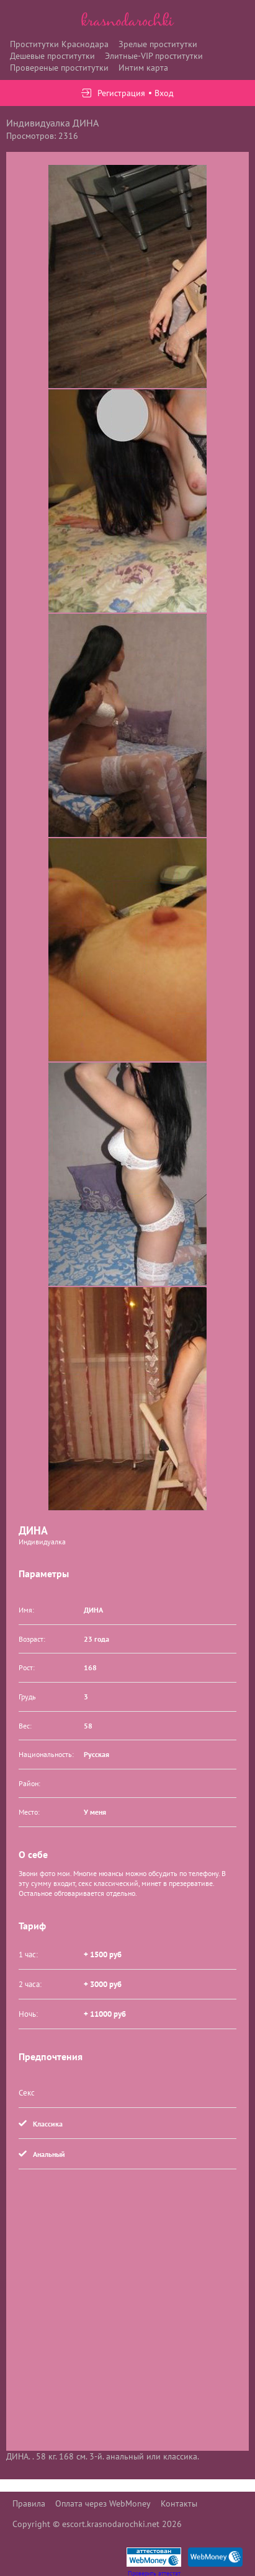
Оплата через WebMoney (103, 2503)
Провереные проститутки (59, 67)
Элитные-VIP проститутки (154, 55)
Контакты (179, 2503)
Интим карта (143, 67)
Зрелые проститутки (158, 44)
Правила (28, 2503)
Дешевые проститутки (52, 55)
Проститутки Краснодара (59, 44)
